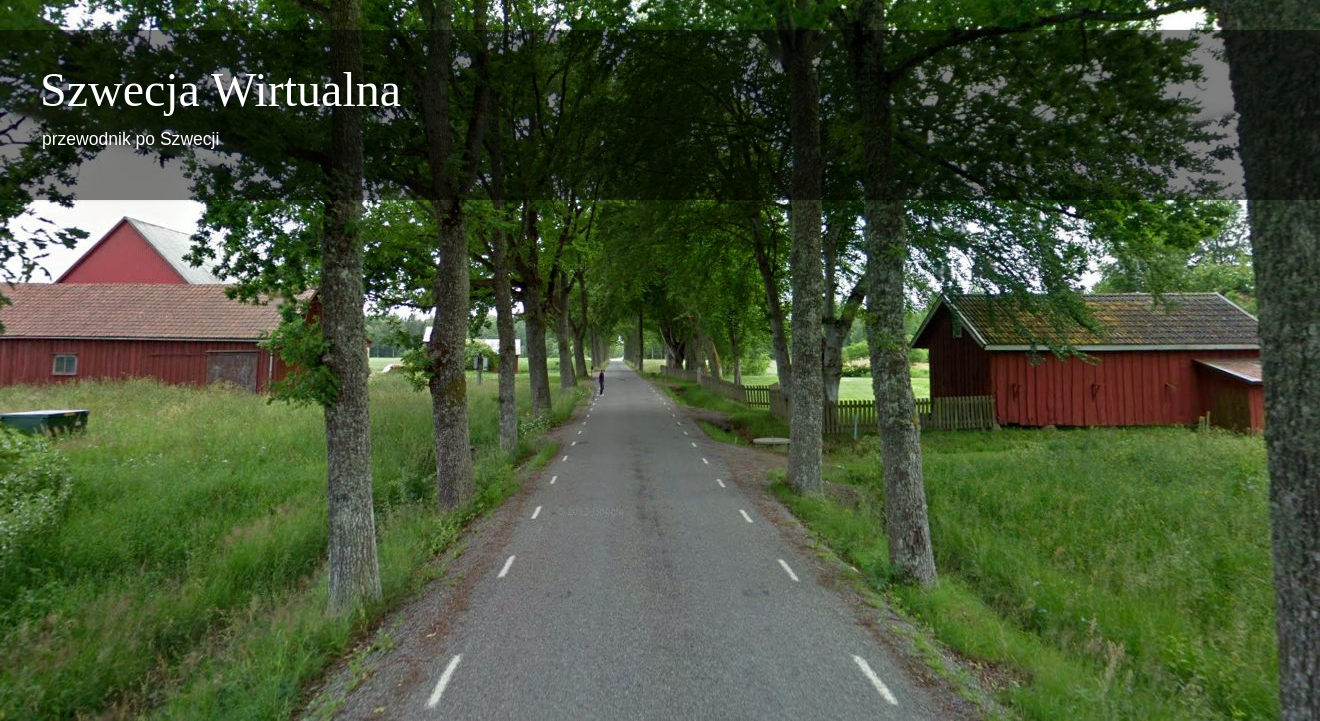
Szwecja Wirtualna (220, 89)
